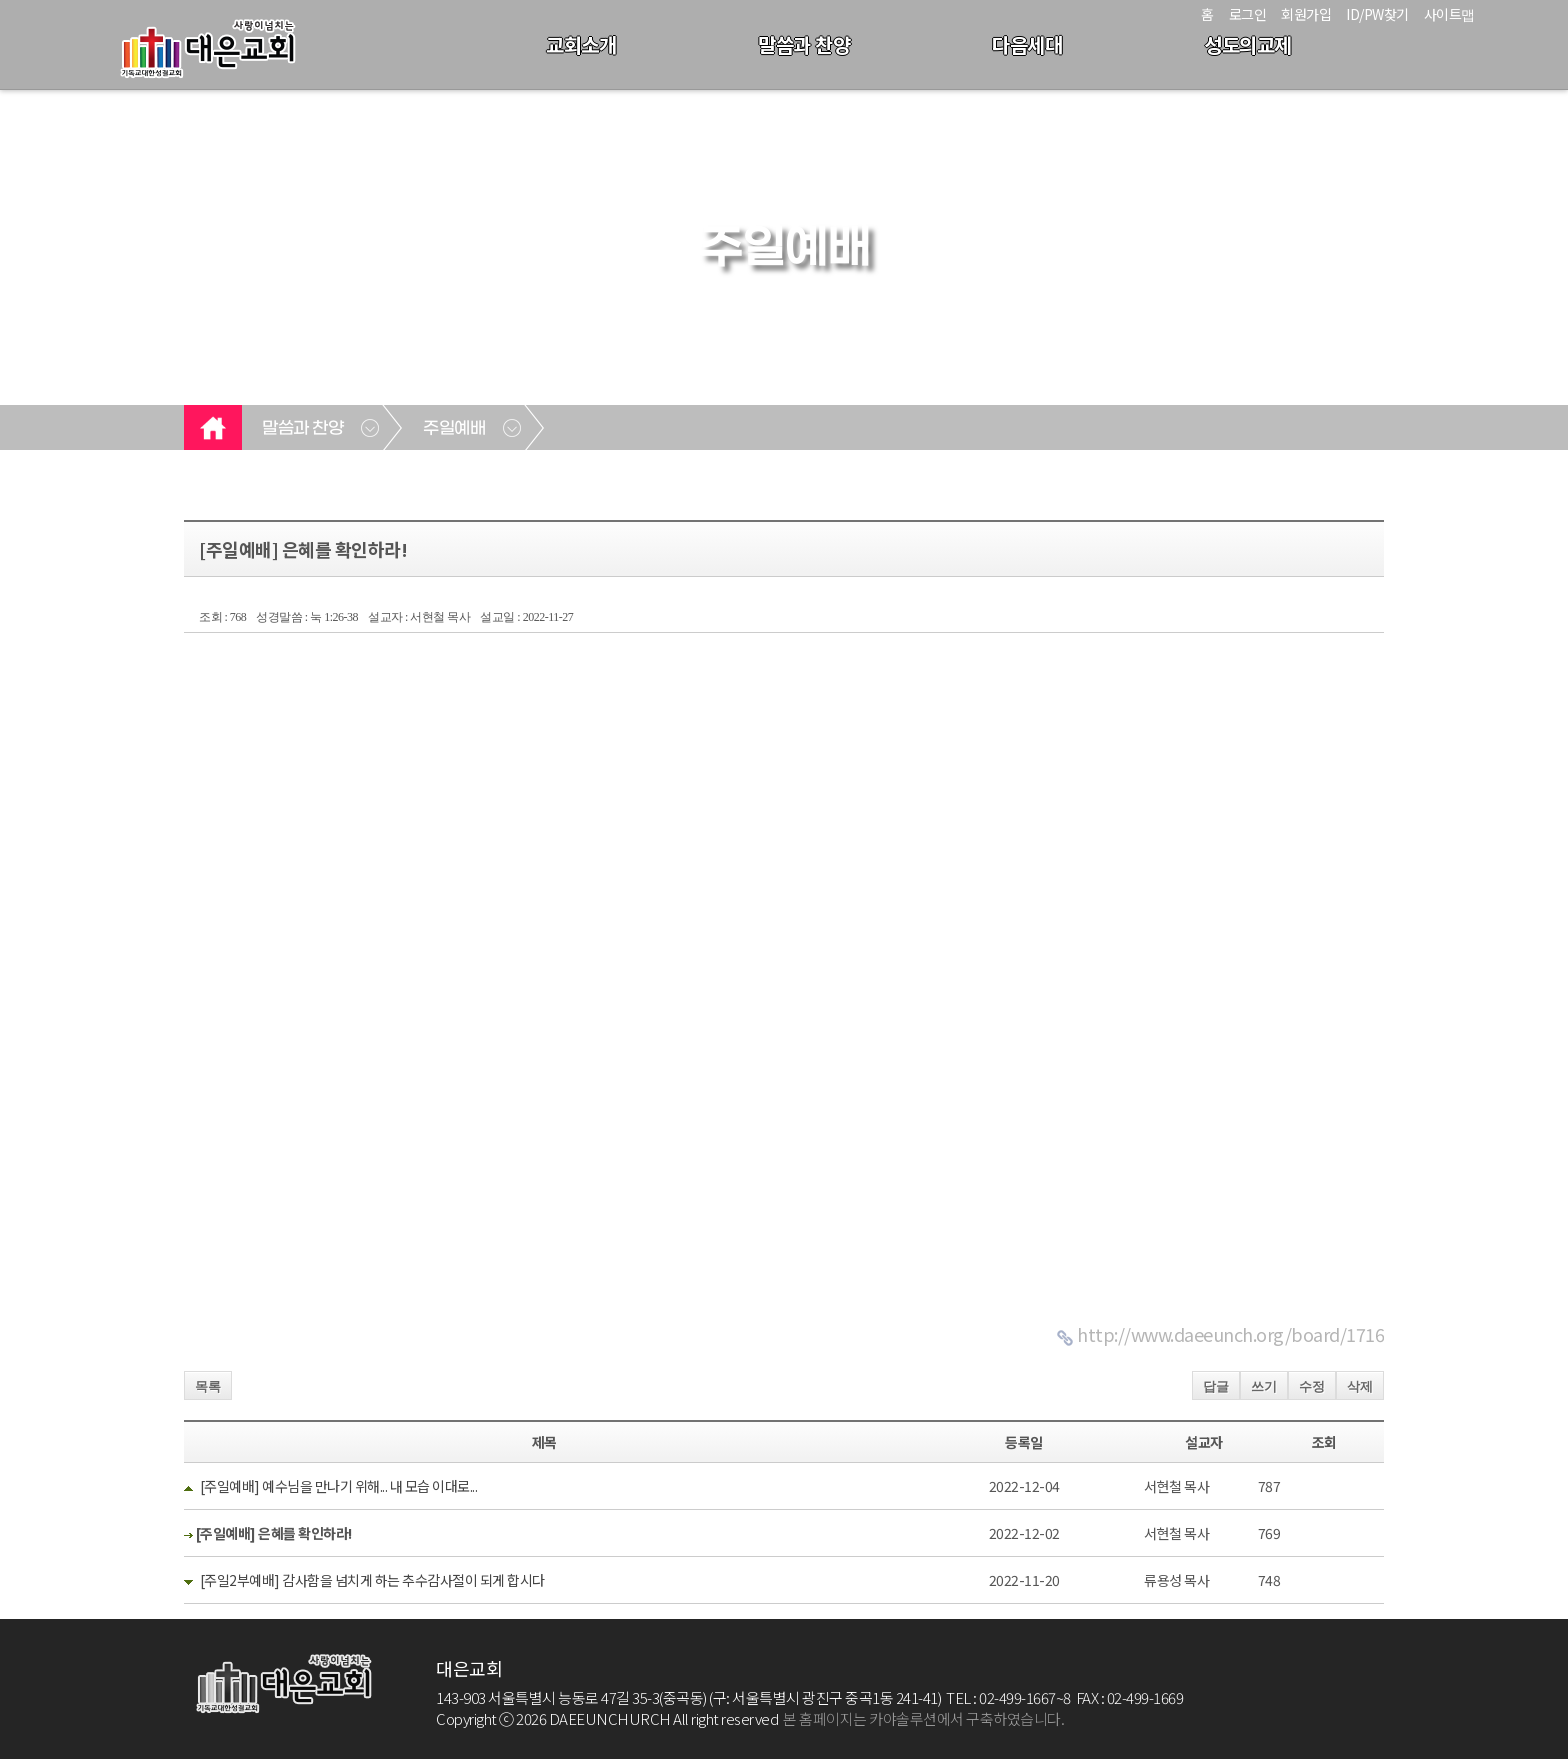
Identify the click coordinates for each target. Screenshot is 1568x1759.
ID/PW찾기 (1377, 14)
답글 (1216, 1386)
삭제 (1360, 1386)
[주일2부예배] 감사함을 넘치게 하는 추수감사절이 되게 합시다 (372, 1580)
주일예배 (454, 429)
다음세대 (1027, 44)
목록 (208, 1386)
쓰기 (1264, 1386)
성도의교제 (1248, 44)
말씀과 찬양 (804, 44)
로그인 (1248, 14)
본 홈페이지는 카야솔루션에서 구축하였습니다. (923, 1718)
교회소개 (581, 44)
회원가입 (1306, 14)
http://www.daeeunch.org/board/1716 (1230, 1334)
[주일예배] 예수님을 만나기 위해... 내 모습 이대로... (339, 1486)
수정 (1312, 1386)
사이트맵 (1449, 14)
